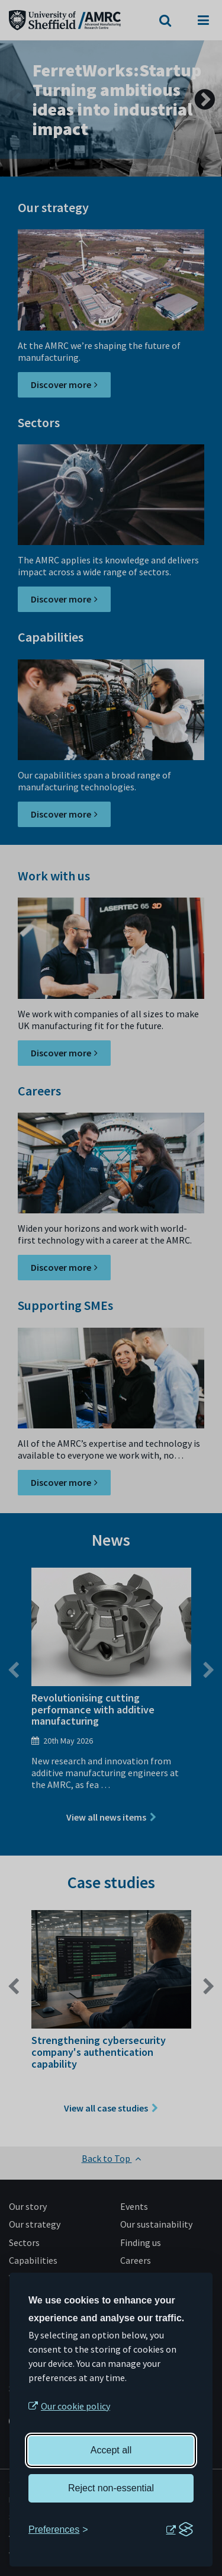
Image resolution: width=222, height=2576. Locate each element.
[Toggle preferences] (58, 2530)
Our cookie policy (75, 2406)
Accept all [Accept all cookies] (111, 2450)
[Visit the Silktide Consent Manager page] (179, 2530)
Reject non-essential (111, 2488)
